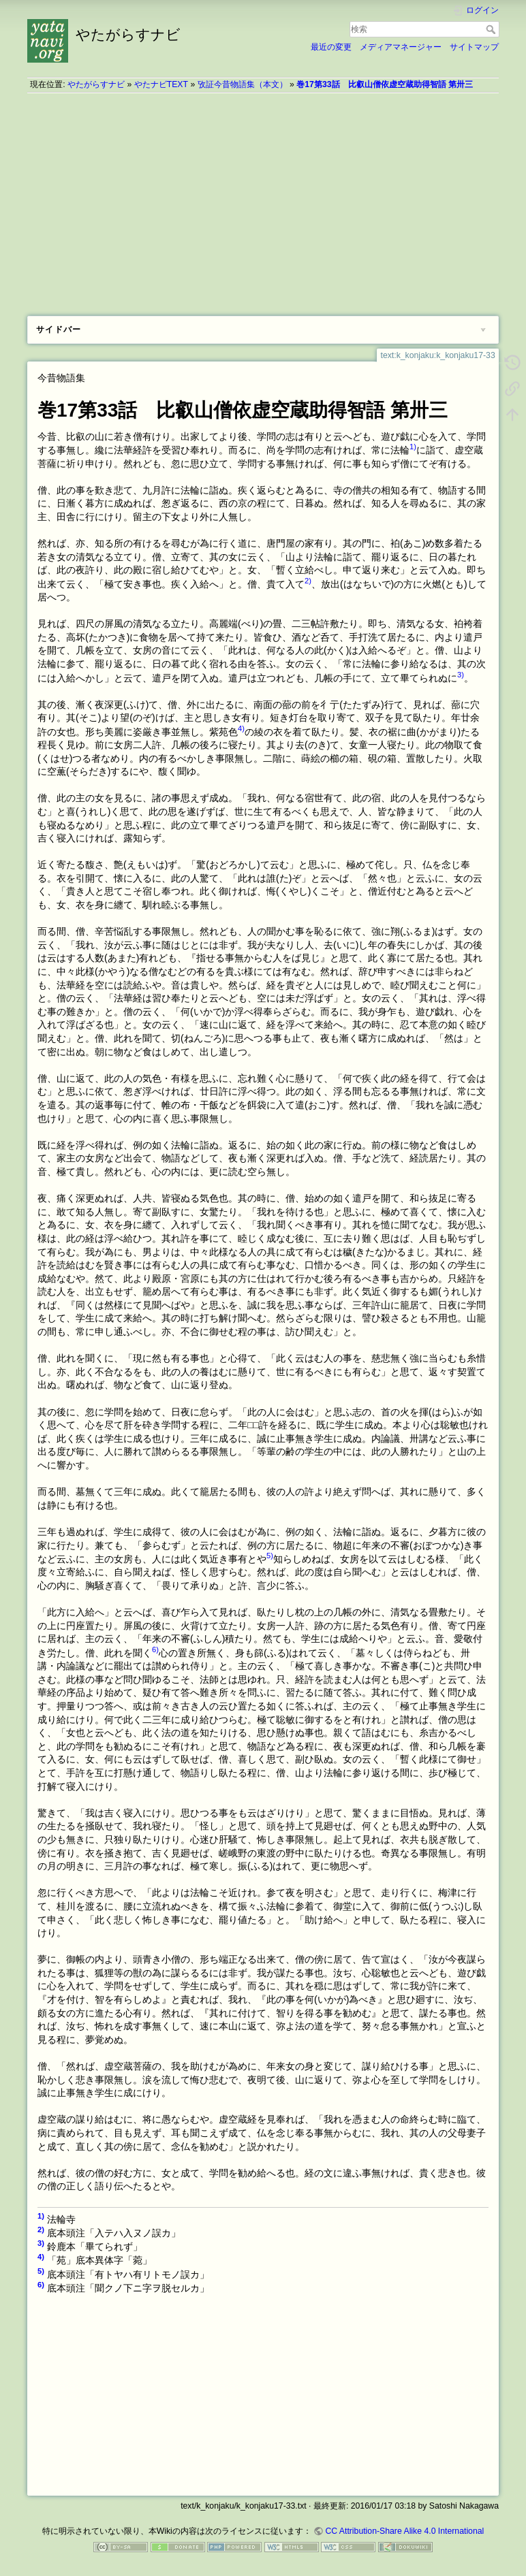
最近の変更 (331, 47)
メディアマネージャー (401, 47)
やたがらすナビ (96, 84)
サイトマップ (474, 47)
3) (460, 675)
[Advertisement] (263, 199)
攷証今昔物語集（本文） (243, 84)
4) (241, 728)
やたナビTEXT (161, 84)
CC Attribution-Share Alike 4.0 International (404, 2531)
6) (155, 1649)
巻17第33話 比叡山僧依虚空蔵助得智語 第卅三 (384, 84)
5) (269, 1555)
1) (412, 446)
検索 (492, 29)
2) (308, 581)
